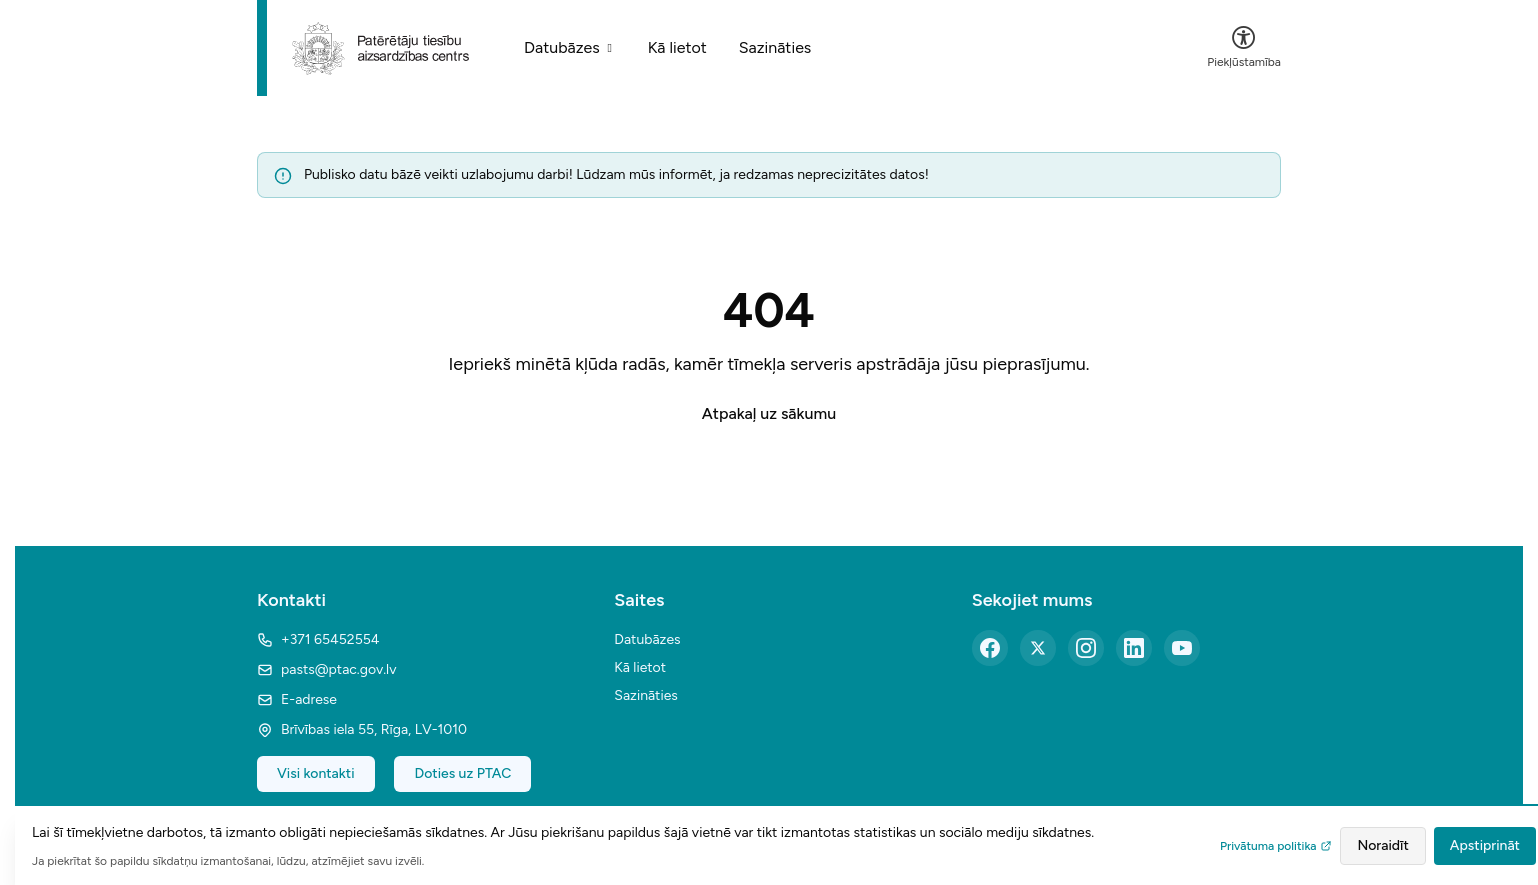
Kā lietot (677, 47)
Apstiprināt (1485, 845)
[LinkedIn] (1134, 648)
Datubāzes (647, 639)
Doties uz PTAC (462, 773)
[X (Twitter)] (1038, 648)
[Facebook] (990, 648)
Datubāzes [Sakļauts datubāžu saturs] (570, 47)
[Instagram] (1086, 648)
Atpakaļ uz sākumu (769, 413)
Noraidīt (1382, 845)
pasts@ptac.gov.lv (326, 669)
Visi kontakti (316, 773)
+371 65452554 (318, 639)
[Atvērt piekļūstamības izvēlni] (1244, 48)
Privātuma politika (1276, 846)
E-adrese (297, 699)
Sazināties (775, 47)
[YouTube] (1182, 648)
